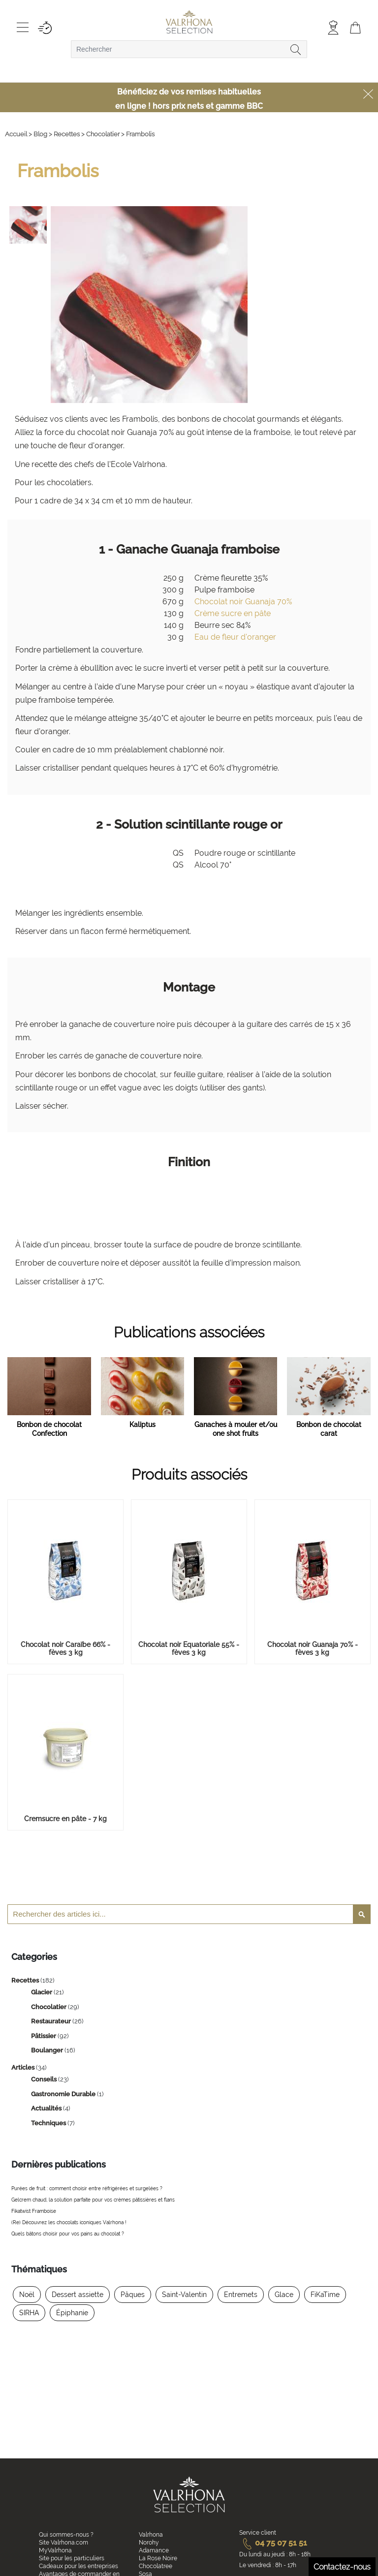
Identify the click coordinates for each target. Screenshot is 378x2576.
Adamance (154, 2550)
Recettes (25, 1980)
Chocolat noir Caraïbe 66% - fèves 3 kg (65, 1648)
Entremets (240, 2294)
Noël (26, 2294)
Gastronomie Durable (64, 2094)
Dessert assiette (77, 2294)
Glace (284, 2294)
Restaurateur (51, 2021)
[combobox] (189, 49)
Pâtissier (44, 2036)
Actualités (47, 2108)
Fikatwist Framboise (33, 2211)
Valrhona (151, 2534)
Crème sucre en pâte (232, 613)
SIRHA (29, 2313)
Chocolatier (49, 2007)
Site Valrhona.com (63, 2542)
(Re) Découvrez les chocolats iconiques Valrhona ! (68, 2222)
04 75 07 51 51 (273, 2542)
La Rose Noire (158, 2558)
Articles (23, 2067)
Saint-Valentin (184, 2294)
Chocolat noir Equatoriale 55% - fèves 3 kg (188, 1648)
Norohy (149, 2542)
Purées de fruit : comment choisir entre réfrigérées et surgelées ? (86, 2188)
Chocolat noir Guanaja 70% (243, 601)
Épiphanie (72, 2313)
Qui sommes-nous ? (66, 2534)
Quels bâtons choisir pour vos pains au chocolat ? (67, 2233)
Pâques (133, 2294)
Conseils (44, 2079)
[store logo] (189, 22)
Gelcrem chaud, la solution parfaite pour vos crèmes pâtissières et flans (93, 2200)
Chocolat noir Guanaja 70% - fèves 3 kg (312, 1648)
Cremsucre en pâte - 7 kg (65, 1819)
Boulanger (47, 2050)
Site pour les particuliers (71, 2558)
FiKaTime (325, 2294)
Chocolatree (155, 2566)
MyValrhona (55, 2550)
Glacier (42, 1992)
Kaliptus (142, 1424)
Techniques (49, 2123)
